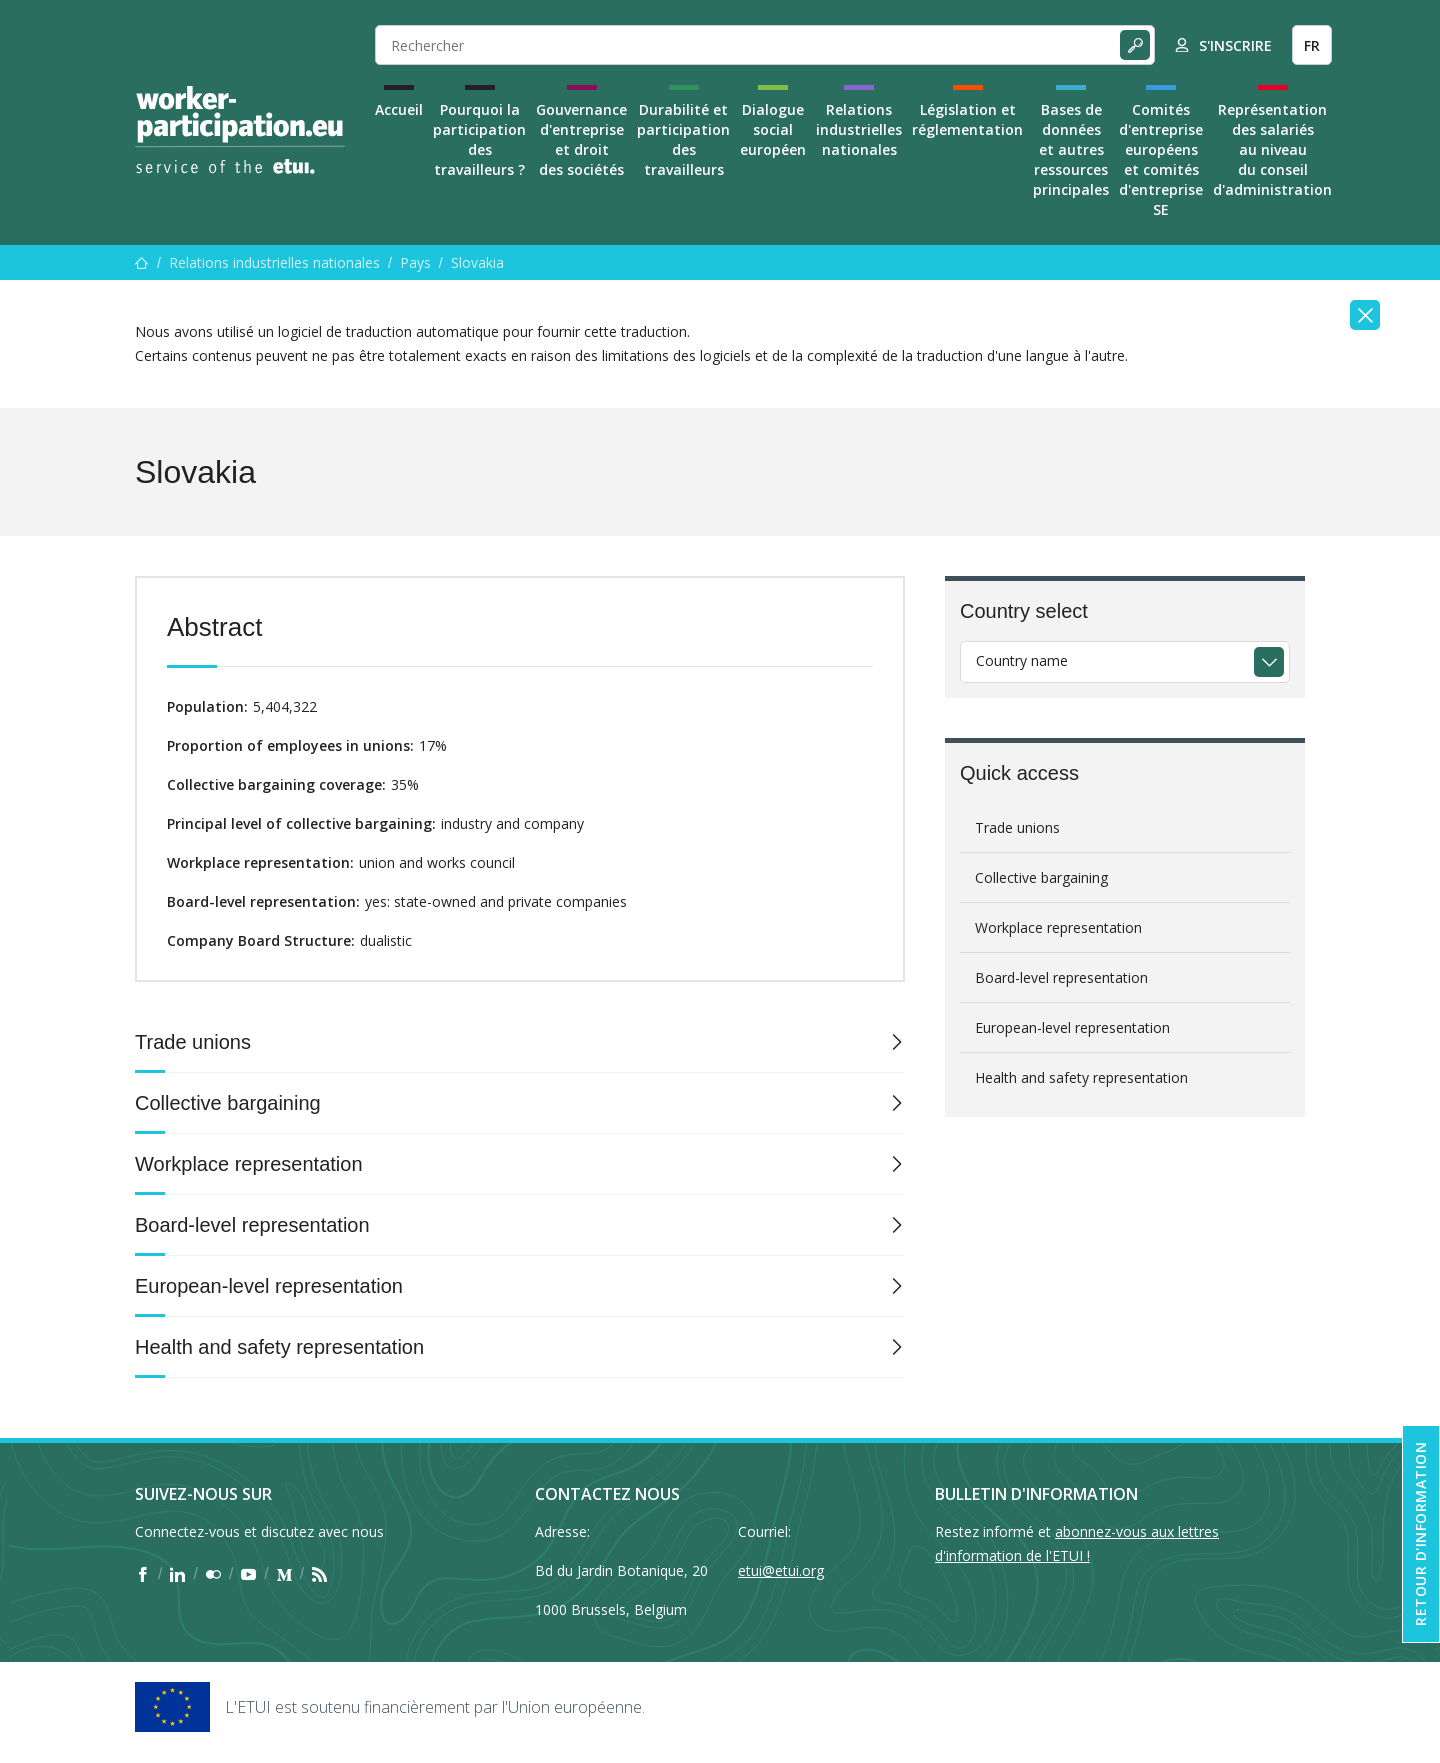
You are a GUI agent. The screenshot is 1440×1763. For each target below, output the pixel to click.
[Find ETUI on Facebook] (142, 1574)
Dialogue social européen (773, 129)
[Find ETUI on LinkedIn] (177, 1574)
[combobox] (1125, 662)
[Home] (240, 130)
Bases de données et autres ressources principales (1071, 149)
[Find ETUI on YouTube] (248, 1574)
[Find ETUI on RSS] (319, 1574)
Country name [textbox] (1022, 660)
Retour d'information (1420, 1534)
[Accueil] (142, 262)
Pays (415, 262)
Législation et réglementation (967, 119)
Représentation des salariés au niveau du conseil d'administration (1272, 149)
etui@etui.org (781, 1570)
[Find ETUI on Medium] (284, 1574)
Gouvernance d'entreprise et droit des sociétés (581, 139)
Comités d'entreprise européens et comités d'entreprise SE (1161, 159)
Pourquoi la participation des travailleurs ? (479, 139)
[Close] (1365, 315)
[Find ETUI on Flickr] (213, 1574)
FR (1312, 45)
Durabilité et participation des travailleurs (683, 139)
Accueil (399, 109)
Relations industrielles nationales (859, 129)
